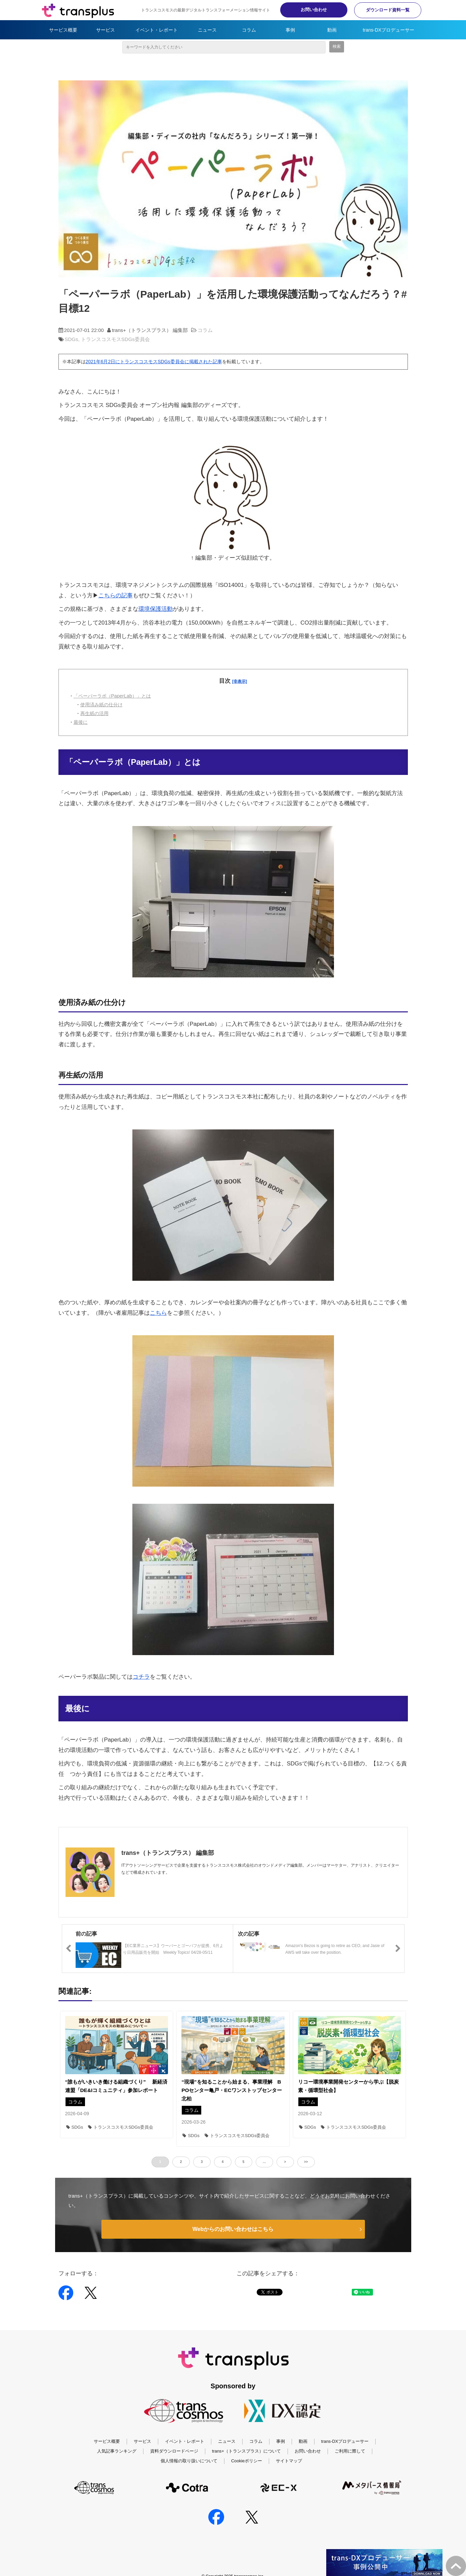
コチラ (141, 1677)
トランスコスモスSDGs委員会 (115, 339)
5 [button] (244, 2162)
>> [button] (306, 2162)
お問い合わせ (314, 9)
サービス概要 (63, 30)
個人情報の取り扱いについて (189, 2460)
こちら (158, 1313)
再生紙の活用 (94, 713)
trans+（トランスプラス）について (246, 2451)
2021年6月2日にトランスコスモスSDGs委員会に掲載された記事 (154, 361)
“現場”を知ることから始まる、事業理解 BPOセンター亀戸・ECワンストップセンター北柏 (231, 2090)
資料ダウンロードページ (174, 2451)
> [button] (285, 2162)
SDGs (71, 339)
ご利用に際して (350, 2451)
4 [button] (223, 2162)
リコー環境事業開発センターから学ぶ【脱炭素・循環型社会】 (348, 2086)
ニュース (207, 30)
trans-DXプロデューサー (388, 30)
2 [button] (181, 2162)
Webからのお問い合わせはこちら (233, 2229)
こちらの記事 (115, 595)
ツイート (267, 2288)
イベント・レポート (156, 30)
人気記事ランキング (116, 2451)
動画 (332, 30)
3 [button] (202, 2162)
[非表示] (239, 681)
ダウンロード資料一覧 (388, 9)
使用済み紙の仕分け (101, 704)
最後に (81, 722)
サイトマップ (289, 2460)
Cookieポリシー (246, 2460)
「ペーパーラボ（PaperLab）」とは (112, 696)
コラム (249, 30)
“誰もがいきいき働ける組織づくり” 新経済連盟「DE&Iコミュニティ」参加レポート (116, 2086)
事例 (290, 30)
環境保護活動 (155, 609)
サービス (105, 30)
